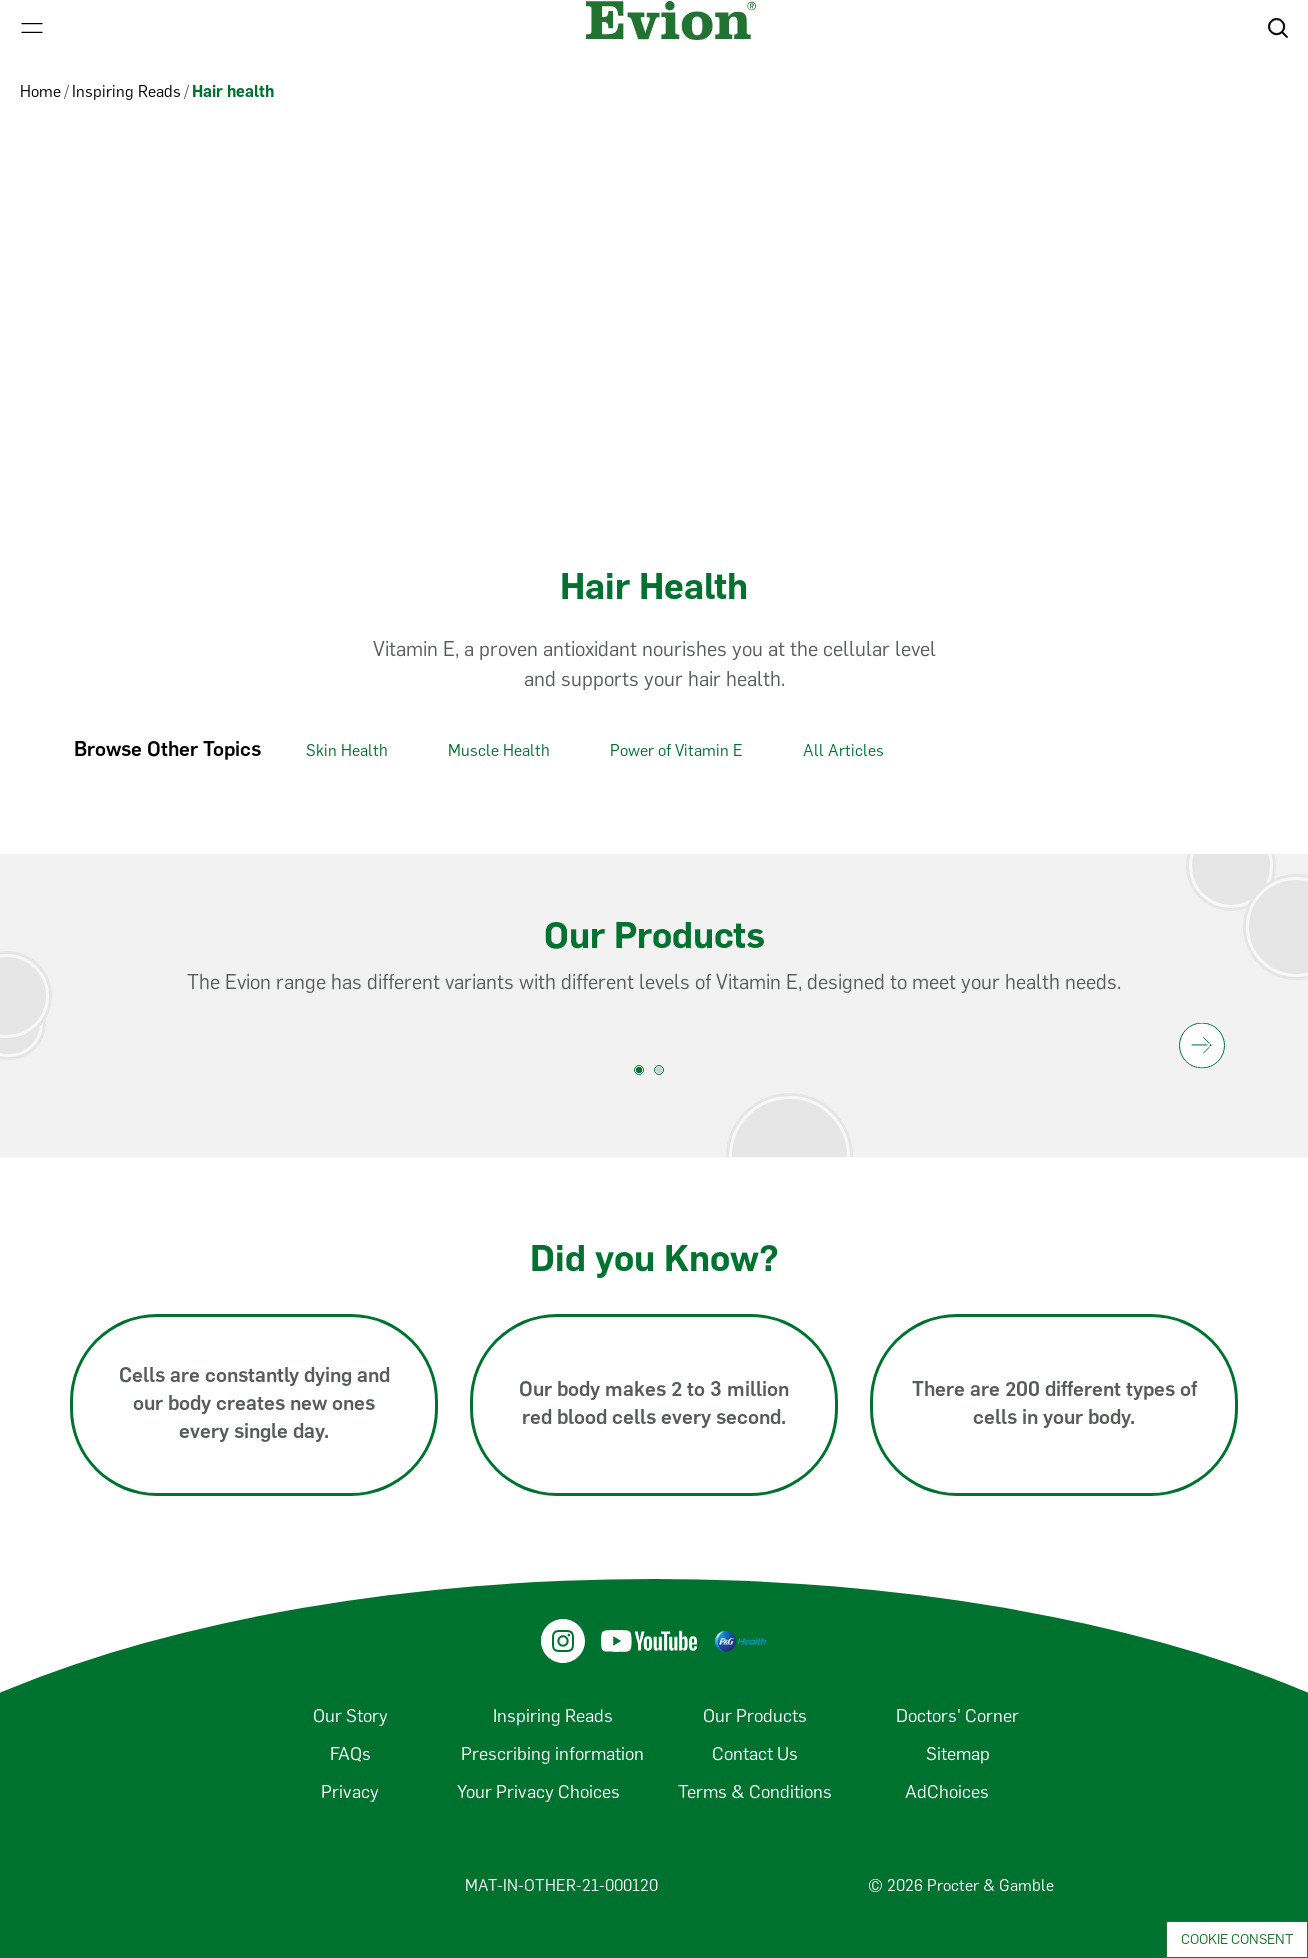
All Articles (843, 750)
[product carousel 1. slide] (644, 1075)
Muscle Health (499, 750)
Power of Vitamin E (676, 750)
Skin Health (347, 750)
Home (40, 91)
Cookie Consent (1237, 1939)
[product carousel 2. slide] (664, 1075)
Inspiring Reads (126, 91)
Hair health (233, 91)
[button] (1278, 28)
